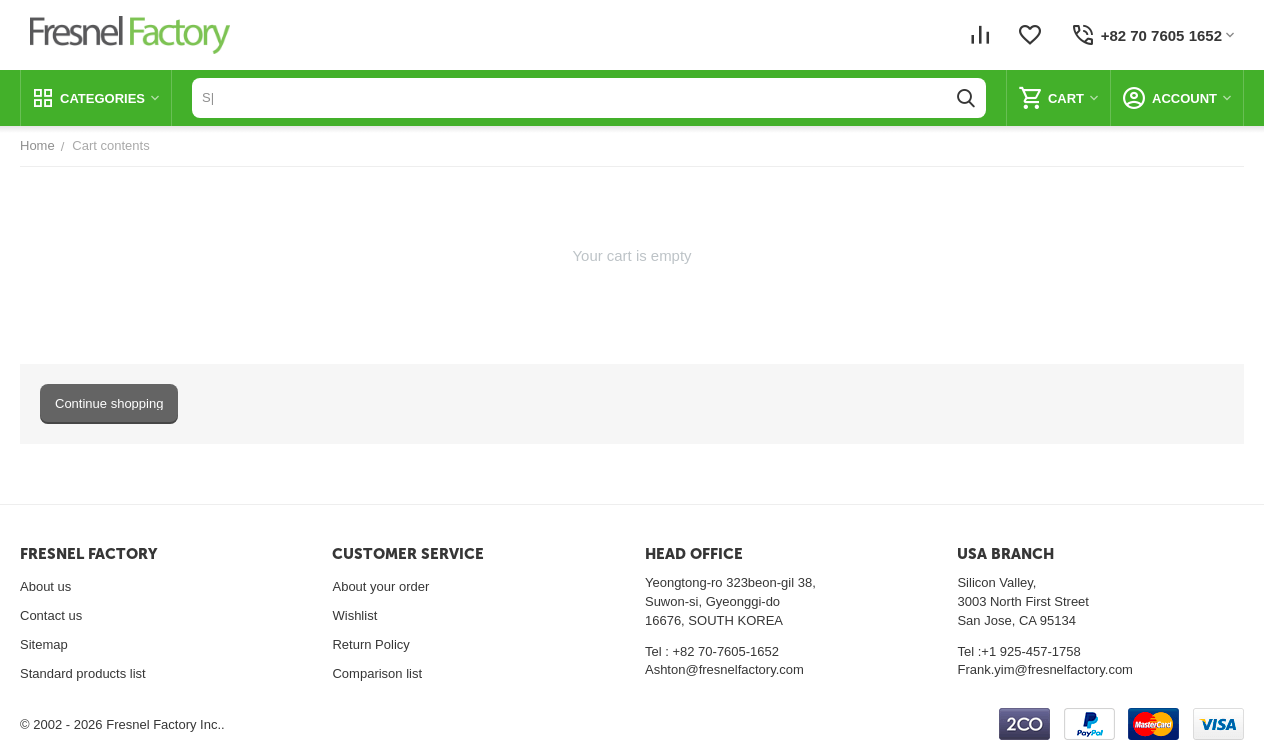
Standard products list (83, 673)
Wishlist (354, 615)
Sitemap (44, 644)
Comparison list (377, 673)
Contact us (51, 615)
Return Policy (370, 644)
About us (45, 586)
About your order (380, 586)
